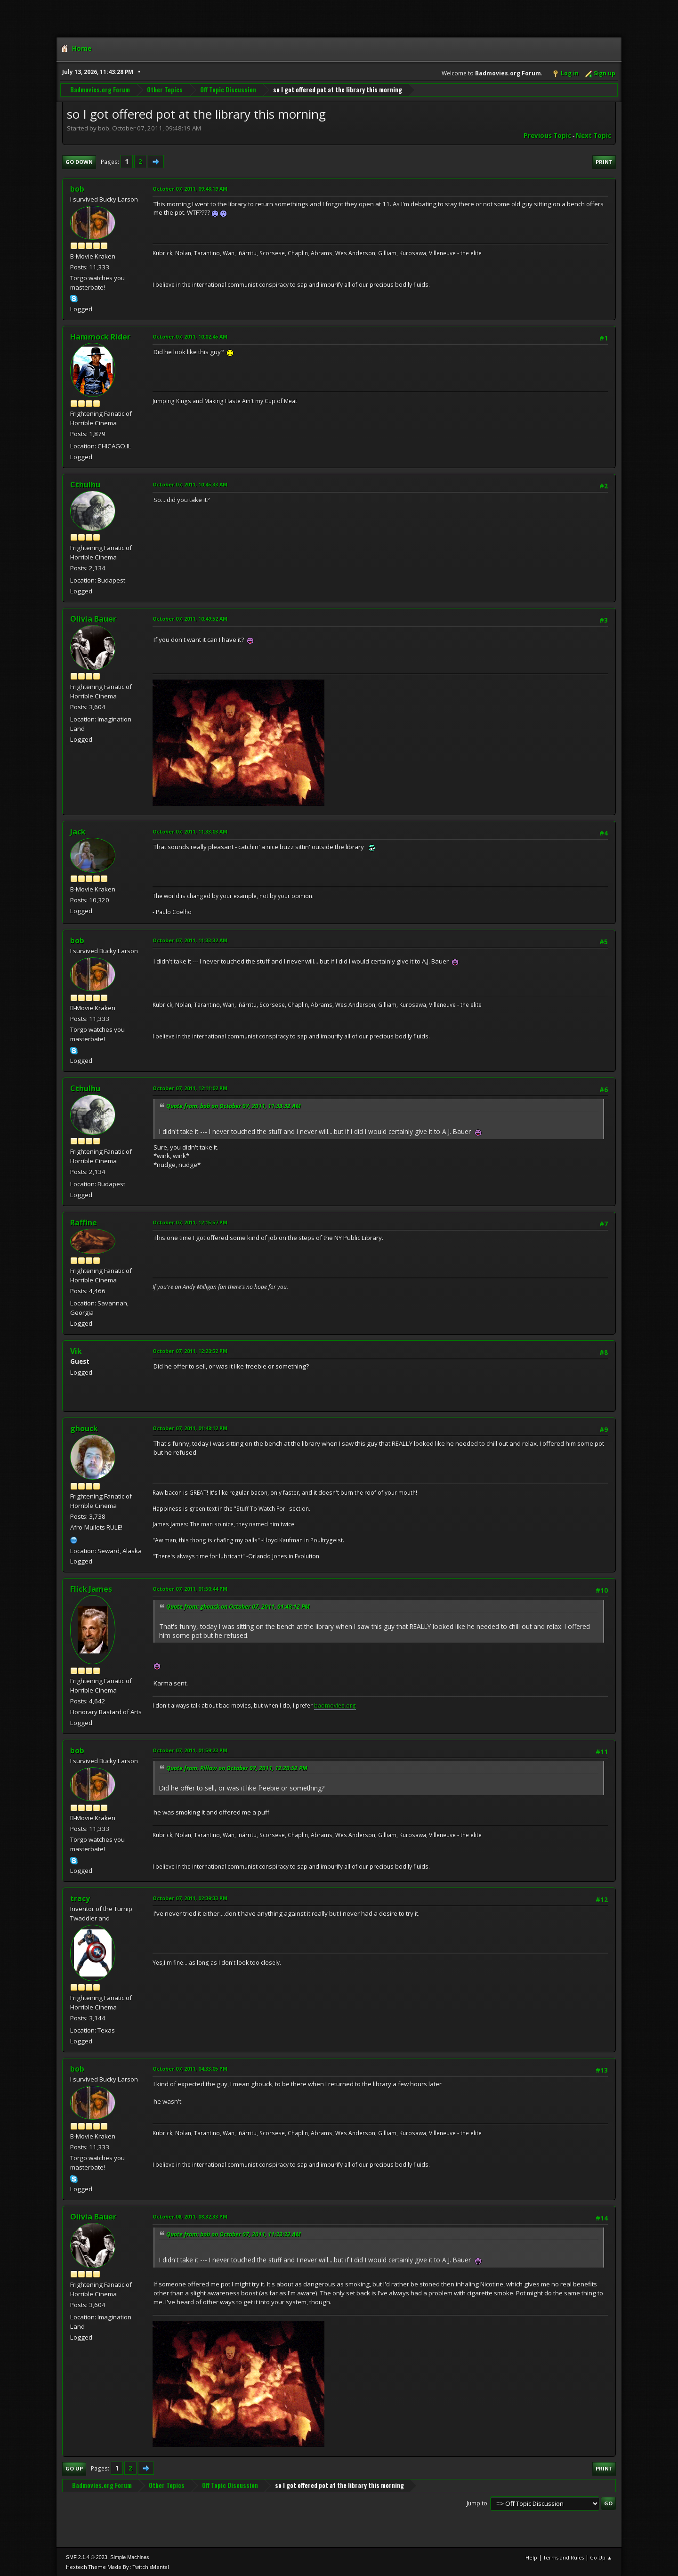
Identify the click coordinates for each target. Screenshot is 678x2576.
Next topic (593, 135)
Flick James (91, 1589)
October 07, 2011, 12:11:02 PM (190, 1088)
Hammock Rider (100, 337)
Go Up (74, 2468)
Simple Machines (129, 2557)
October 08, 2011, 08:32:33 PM (190, 2216)
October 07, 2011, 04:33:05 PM (190, 2068)
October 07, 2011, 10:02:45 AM (190, 336)
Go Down (79, 161)
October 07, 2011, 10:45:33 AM (190, 484)
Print (604, 161)
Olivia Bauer (93, 619)
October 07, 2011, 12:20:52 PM (190, 1350)
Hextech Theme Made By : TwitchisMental (117, 2566)
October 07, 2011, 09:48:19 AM (190, 188)
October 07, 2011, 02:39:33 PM (190, 1898)
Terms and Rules (563, 2557)
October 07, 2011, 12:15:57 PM (190, 1222)
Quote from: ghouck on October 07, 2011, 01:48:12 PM (238, 1607)
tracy (80, 1898)
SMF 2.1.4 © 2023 (86, 2557)
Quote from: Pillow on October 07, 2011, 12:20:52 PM (236, 1768)
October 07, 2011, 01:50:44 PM (190, 1588)
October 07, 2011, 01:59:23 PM (190, 1750)
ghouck (84, 1428)
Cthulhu (85, 484)
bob (77, 189)
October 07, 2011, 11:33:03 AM (190, 831)
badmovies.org (335, 1705)
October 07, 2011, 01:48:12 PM (190, 1428)
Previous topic (547, 135)
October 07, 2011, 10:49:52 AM (190, 618)
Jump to (477, 2503)
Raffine (83, 1222)
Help (531, 2557)
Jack (78, 831)
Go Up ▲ (601, 2557)
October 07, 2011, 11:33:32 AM (190, 940)
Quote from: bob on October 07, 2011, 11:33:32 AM (233, 1106)
